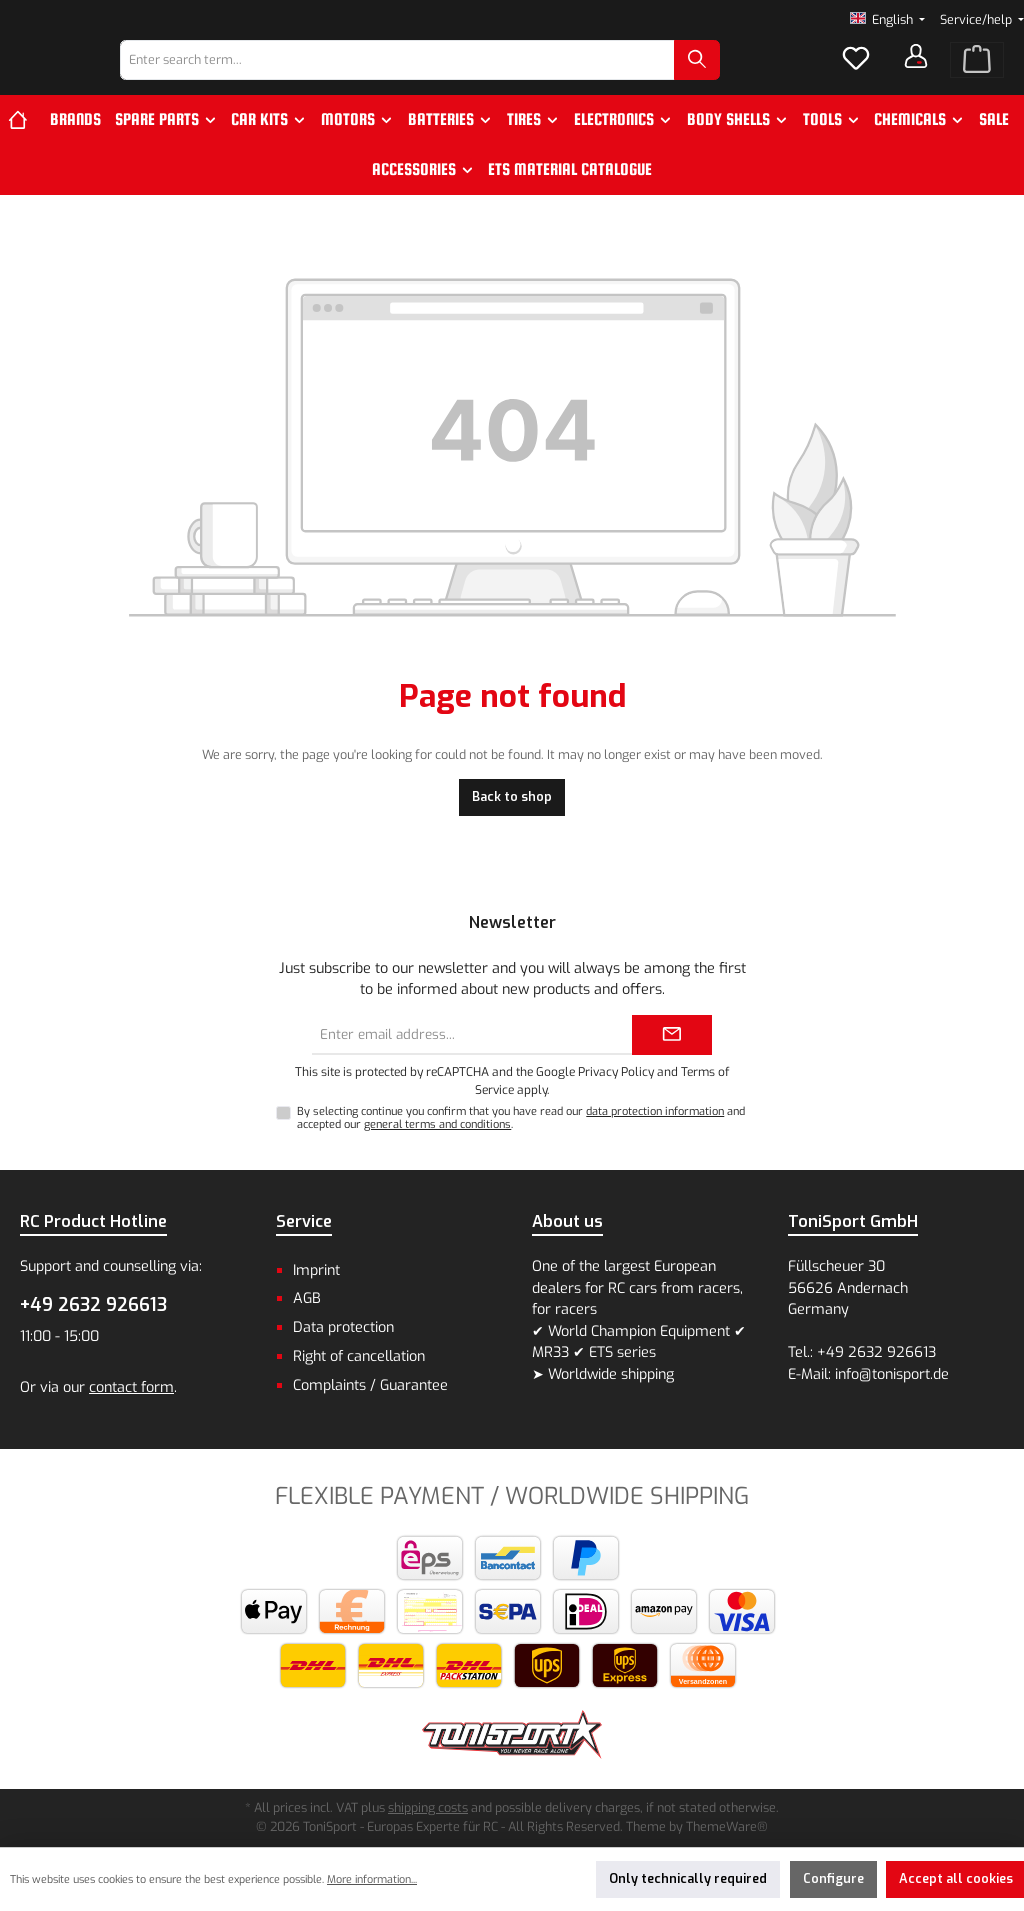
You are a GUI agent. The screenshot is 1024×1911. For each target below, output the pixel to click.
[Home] (25, 155)
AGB (307, 1298)
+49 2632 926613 (93, 1305)
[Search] (749, 78)
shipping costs (428, 1807)
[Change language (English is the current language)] (888, 20)
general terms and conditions (437, 1124)
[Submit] (672, 1035)
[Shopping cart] (977, 78)
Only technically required (688, 1878)
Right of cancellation (359, 1356)
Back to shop (512, 832)
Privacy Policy (616, 1072)
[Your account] (916, 74)
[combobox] (449, 78)
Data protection (343, 1327)
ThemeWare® (727, 1826)
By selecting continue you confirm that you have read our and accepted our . (521, 1118)
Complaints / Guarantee (370, 1385)
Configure (833, 1878)
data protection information (655, 1111)
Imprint (316, 1270)
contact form (131, 1387)
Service (304, 1221)
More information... (372, 1879)
